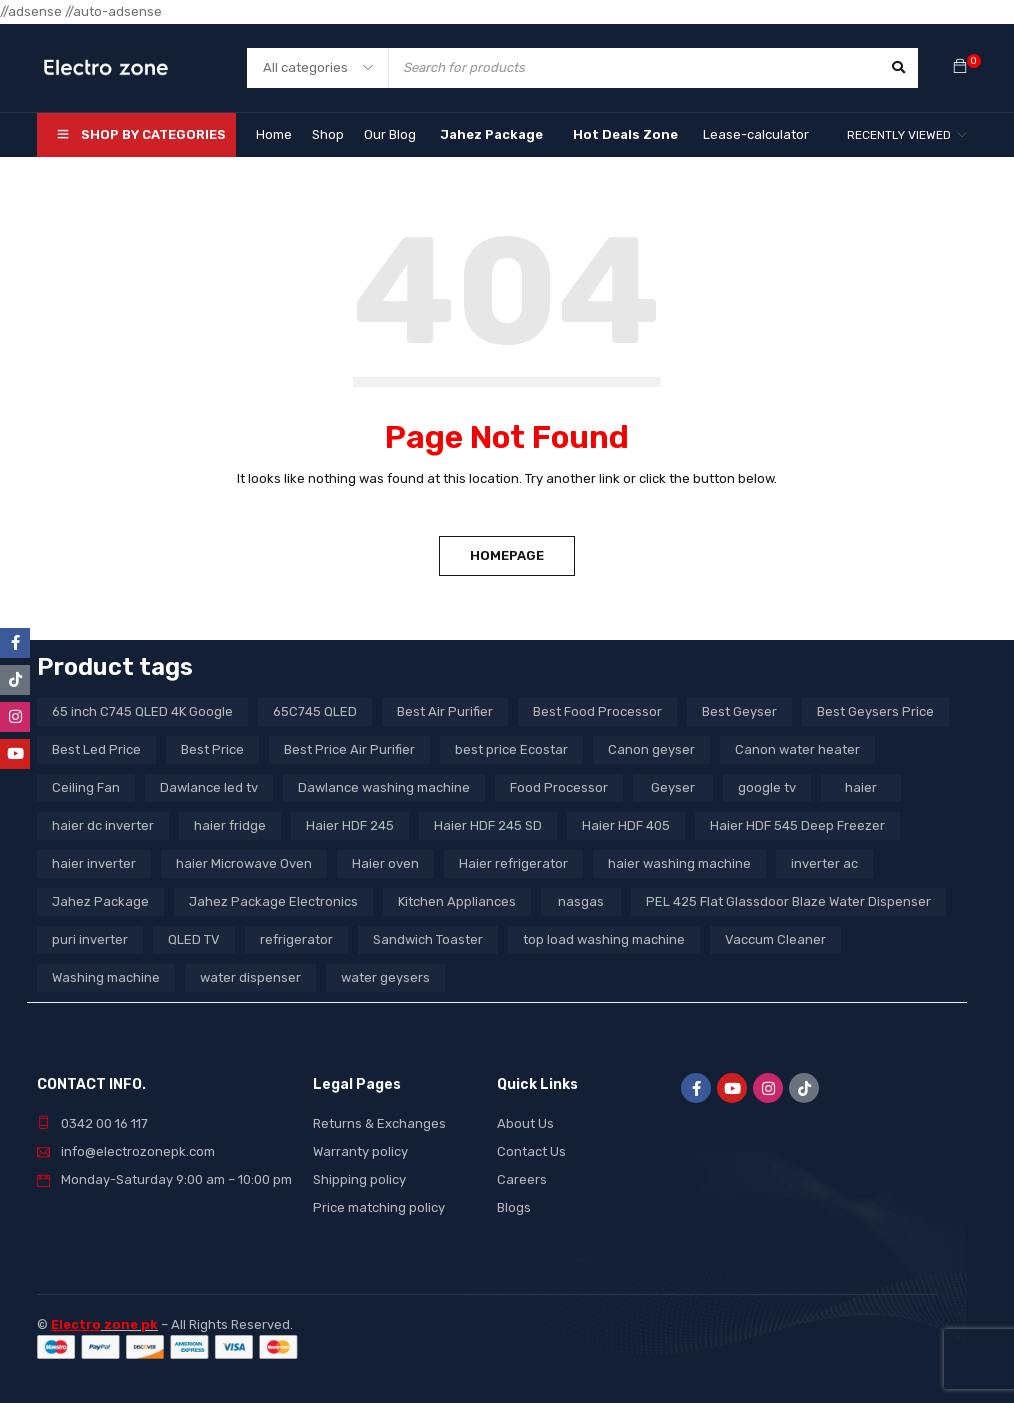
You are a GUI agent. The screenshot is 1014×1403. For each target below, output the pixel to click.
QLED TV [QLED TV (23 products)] (194, 939)
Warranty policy (360, 1151)
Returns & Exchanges (379, 1123)
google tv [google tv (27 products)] (767, 787)
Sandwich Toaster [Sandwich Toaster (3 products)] (428, 939)
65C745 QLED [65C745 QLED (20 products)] (315, 711)
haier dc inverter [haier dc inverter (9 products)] (103, 825)
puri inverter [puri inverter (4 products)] (90, 939)
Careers (522, 1179)
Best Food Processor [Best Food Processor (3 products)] (597, 711)
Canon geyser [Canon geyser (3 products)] (651, 749)
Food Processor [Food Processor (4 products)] (559, 787)
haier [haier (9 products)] (861, 787)
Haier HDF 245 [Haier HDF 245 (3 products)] (350, 825)
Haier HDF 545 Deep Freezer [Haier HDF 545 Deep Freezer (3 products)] (797, 825)
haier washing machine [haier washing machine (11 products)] (679, 863)
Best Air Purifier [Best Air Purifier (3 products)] (445, 711)
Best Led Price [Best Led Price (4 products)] (96, 749)
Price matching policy (379, 1207)
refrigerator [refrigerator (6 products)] (296, 939)
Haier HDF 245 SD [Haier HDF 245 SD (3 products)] (488, 825)
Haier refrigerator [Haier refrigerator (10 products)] (513, 863)
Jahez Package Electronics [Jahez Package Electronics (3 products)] (273, 901)
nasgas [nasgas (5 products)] (581, 901)
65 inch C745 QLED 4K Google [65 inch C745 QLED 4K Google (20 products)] (142, 711)
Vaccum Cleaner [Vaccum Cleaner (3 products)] (775, 939)
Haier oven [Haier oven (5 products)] (385, 863)
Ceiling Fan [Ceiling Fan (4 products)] (86, 787)
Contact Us (531, 1151)
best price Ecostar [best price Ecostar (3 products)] (511, 749)
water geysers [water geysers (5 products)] (385, 977)
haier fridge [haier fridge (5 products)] (230, 825)
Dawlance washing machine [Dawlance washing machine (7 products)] (384, 787)
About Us (525, 1123)
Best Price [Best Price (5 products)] (212, 749)
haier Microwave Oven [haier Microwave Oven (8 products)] (244, 863)
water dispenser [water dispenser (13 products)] (250, 977)
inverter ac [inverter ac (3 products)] (824, 863)
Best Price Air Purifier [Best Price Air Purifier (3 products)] (349, 749)
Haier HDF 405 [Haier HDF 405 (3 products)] (626, 825)
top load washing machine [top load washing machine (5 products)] (604, 939)
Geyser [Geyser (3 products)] (673, 787)
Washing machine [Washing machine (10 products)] (106, 977)
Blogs (514, 1207)
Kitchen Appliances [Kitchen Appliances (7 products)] (457, 901)
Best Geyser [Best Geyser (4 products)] (739, 711)
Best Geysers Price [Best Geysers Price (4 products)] (875, 711)
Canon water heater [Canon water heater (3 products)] (797, 749)
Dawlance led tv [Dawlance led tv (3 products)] (209, 787)
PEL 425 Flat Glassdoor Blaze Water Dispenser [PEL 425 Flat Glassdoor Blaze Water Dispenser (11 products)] (788, 901)
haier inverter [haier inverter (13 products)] (94, 863)
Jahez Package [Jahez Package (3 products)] (100, 901)
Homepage (507, 555)
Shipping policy (359, 1179)
